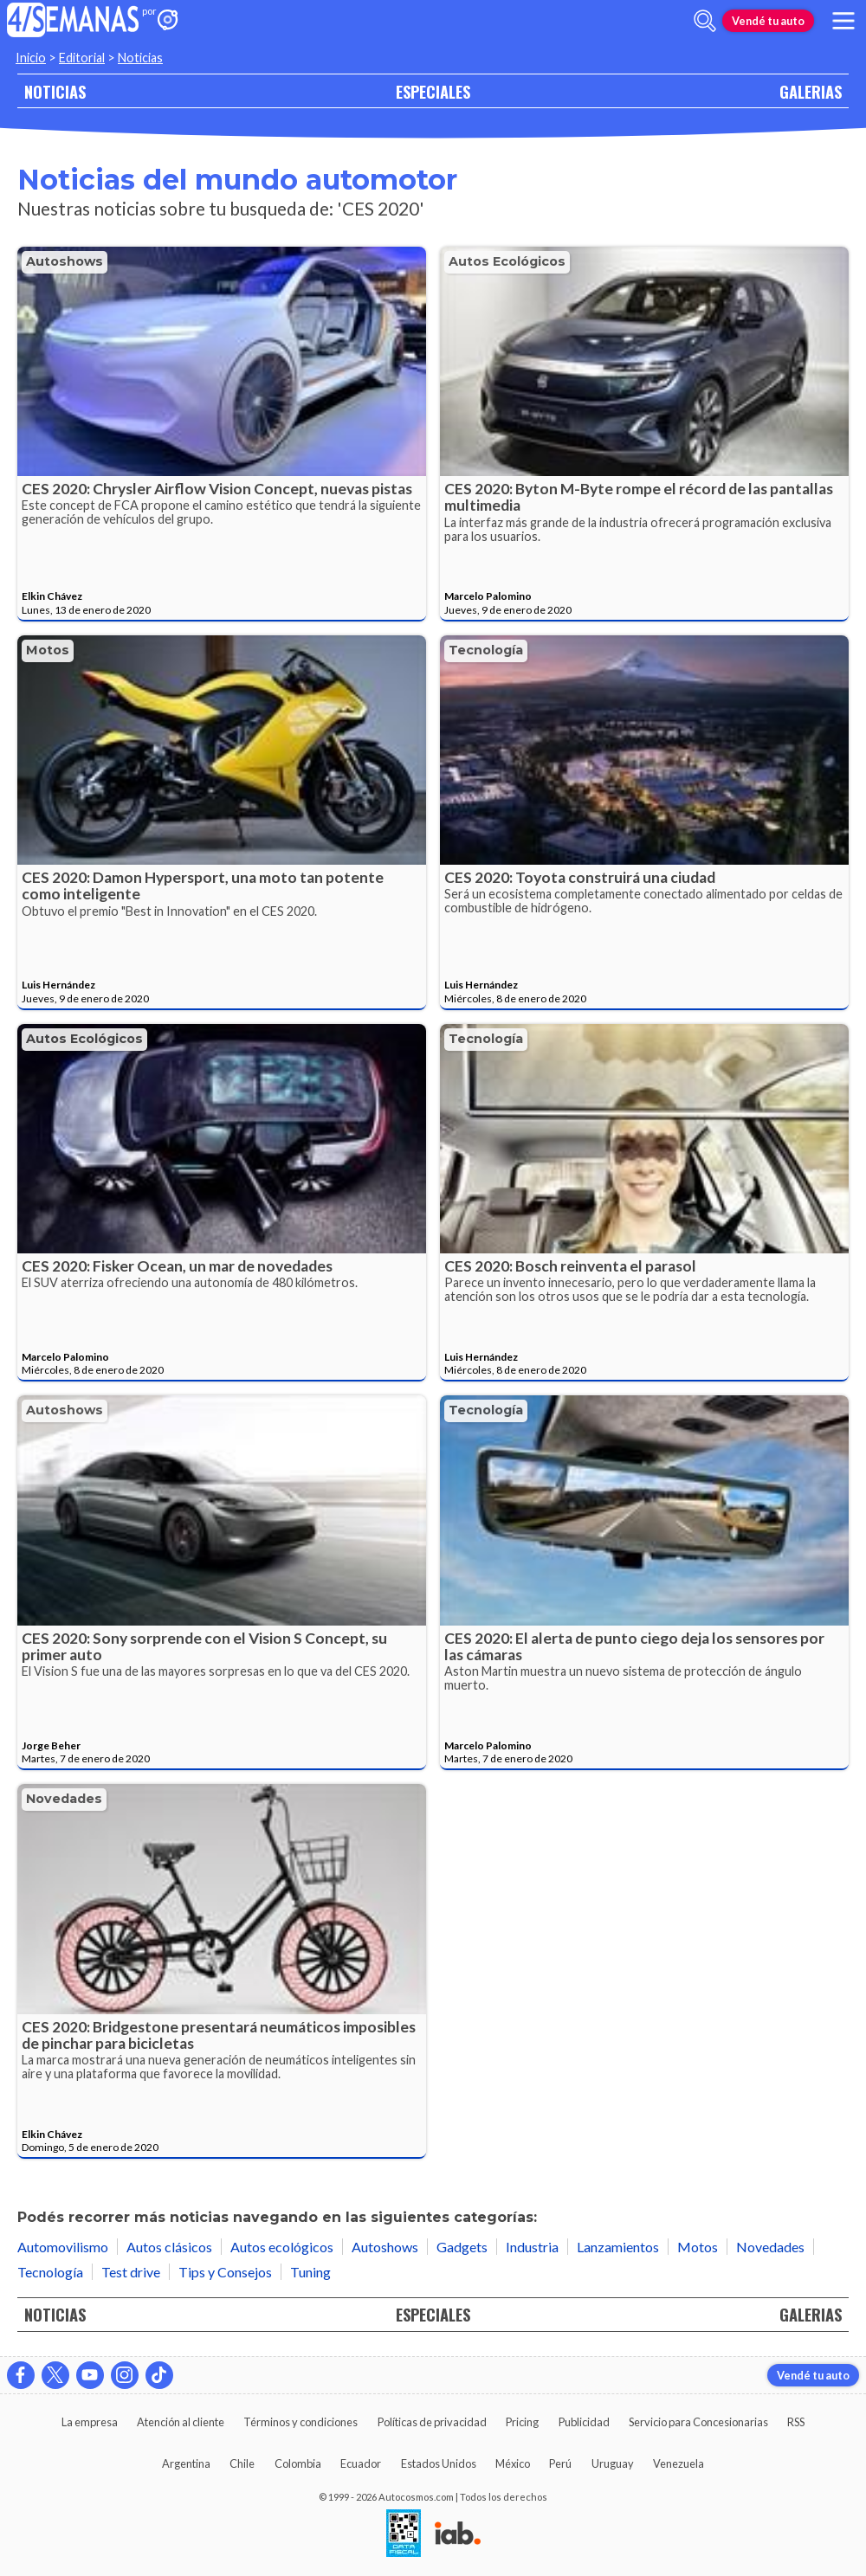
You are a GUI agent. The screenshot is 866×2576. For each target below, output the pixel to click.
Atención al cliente (180, 2422)
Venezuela (678, 2463)
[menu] (843, 20)
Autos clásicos (169, 2246)
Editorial (82, 57)
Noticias (140, 57)
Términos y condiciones (300, 2422)
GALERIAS (810, 91)
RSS (796, 2422)
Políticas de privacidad (432, 2422)
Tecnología (486, 650)
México (512, 2463)
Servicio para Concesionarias (698, 2422)
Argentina (186, 2463)
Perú (560, 2463)
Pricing (522, 2422)
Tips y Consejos (225, 2272)
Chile (242, 2463)
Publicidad (584, 2422)
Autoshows (64, 261)
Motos (47, 650)
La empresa (89, 2422)
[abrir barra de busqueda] (705, 20)
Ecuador (360, 2463)
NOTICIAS (55, 91)
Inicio (31, 57)
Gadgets (462, 2246)
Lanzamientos (618, 2246)
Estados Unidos (438, 2463)
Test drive (130, 2272)
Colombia (298, 2463)
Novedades (64, 1798)
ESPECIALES (433, 91)
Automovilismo (62, 2246)
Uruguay (612, 2463)
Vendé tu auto (768, 21)
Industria (532, 2246)
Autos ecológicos (507, 261)
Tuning (310, 2272)
